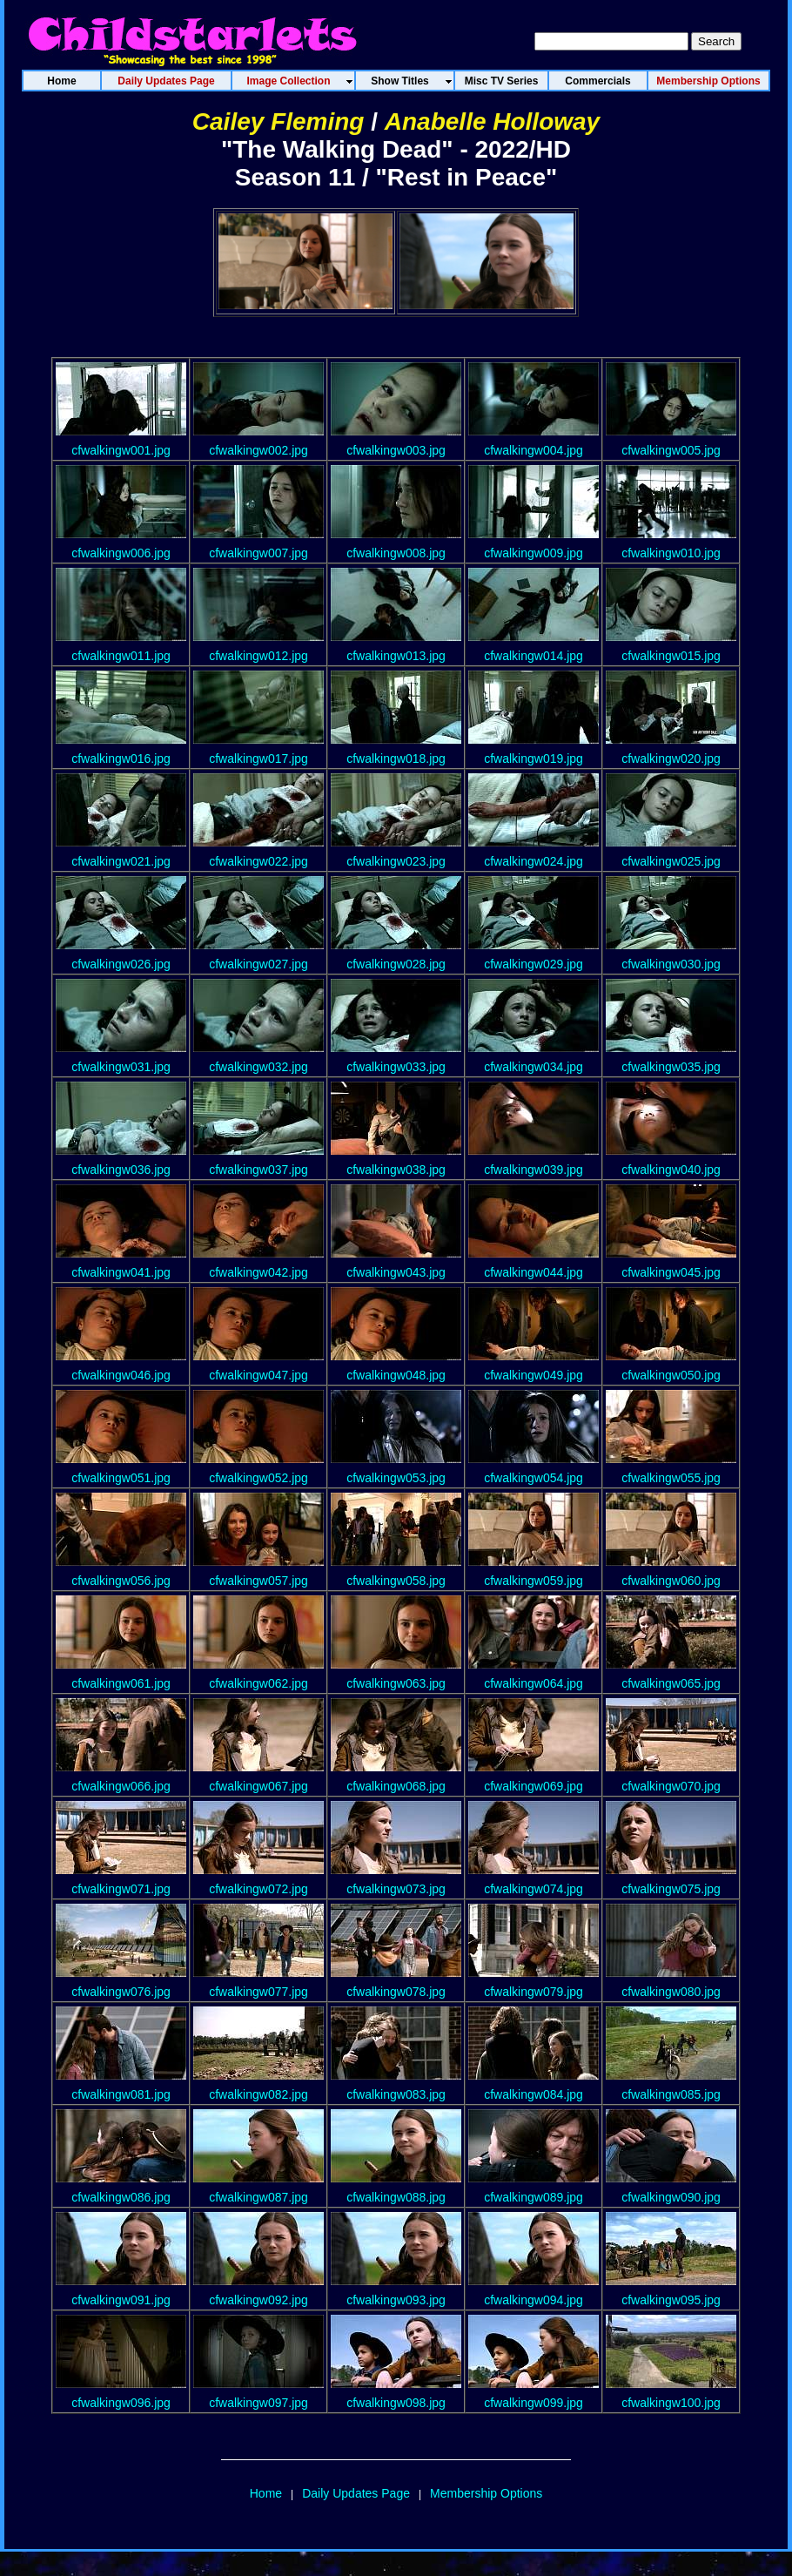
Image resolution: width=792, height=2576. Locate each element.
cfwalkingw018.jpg (396, 758)
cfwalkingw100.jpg (671, 2403)
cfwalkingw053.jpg (396, 1478)
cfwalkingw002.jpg (258, 450)
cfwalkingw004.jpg (533, 450)
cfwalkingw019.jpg (533, 758)
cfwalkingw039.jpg (533, 1170)
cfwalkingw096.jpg (121, 2403)
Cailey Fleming (278, 121)
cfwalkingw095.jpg (671, 2300)
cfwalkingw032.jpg (258, 1067)
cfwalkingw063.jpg (396, 1683)
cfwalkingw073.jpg (396, 1889)
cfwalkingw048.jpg (396, 1375)
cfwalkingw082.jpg (258, 2094)
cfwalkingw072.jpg (258, 1889)
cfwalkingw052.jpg (258, 1478)
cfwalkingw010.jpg (671, 553)
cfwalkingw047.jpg (258, 1375)
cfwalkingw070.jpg (671, 1786)
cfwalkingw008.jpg (396, 553)
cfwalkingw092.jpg (258, 2300)
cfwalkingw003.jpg (396, 450)
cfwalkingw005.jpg (671, 450)
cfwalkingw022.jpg (258, 861)
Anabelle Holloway (492, 121)
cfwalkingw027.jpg (258, 964)
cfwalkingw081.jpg (121, 2094)
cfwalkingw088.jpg (396, 2197)
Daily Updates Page (356, 2493)
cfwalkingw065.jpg (671, 1683)
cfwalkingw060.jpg (671, 1581)
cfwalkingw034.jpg (533, 1067)
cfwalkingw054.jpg (533, 1478)
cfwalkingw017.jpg (258, 758)
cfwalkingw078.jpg (396, 1992)
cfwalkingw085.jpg (671, 2094)
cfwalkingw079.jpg (533, 1992)
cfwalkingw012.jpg (258, 656)
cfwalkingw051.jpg (121, 1478)
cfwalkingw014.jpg (533, 656)
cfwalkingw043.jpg (396, 1272)
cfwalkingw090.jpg (671, 2197)
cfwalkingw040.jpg (671, 1170)
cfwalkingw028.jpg (396, 964)
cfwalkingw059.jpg (533, 1581)
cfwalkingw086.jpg (121, 2197)
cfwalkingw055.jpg (671, 1478)
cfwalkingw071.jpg (121, 1889)
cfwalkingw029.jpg (533, 964)
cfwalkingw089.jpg (533, 2197)
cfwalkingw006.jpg (121, 553)
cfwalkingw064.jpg (533, 1683)
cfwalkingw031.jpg (121, 1067)
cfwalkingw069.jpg (533, 1786)
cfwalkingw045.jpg (671, 1272)
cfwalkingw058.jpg (396, 1581)
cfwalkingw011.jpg (121, 656)
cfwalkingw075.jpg (671, 1889)
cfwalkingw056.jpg (121, 1581)
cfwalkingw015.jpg (671, 656)
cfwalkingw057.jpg (258, 1581)
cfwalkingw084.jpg (533, 2094)
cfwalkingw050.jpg (671, 1375)
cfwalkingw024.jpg (533, 861)
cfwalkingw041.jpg (121, 1272)
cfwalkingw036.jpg (121, 1170)
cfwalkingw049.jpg (533, 1375)
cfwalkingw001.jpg (121, 450)
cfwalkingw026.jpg (121, 964)
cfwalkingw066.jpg (121, 1786)
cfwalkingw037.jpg (258, 1170)
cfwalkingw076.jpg (121, 1992)
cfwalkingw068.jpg (396, 1786)
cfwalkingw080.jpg (671, 1992)
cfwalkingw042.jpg (258, 1272)
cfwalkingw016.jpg (121, 758)
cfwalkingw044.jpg (533, 1272)
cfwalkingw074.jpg (533, 1889)
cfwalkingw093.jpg (396, 2300)
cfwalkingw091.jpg (121, 2300)
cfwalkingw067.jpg (258, 1786)
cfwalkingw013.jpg (396, 656)
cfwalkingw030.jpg (671, 964)
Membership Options (486, 2493)
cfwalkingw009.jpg (533, 553)
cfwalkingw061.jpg (121, 1683)
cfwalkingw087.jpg (258, 2197)
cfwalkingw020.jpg (671, 758)
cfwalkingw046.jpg (121, 1375)
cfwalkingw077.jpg (258, 1992)
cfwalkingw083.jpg (396, 2094)
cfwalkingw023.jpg (396, 861)
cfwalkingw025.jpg (671, 861)
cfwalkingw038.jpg (396, 1170)
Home (266, 2493)
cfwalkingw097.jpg (258, 2403)
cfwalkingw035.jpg (671, 1067)
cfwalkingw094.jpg (533, 2300)
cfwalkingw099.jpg (533, 2403)
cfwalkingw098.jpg (396, 2403)
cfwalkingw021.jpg (121, 861)
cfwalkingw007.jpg (258, 553)
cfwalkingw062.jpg (258, 1683)
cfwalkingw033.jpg (396, 1067)
